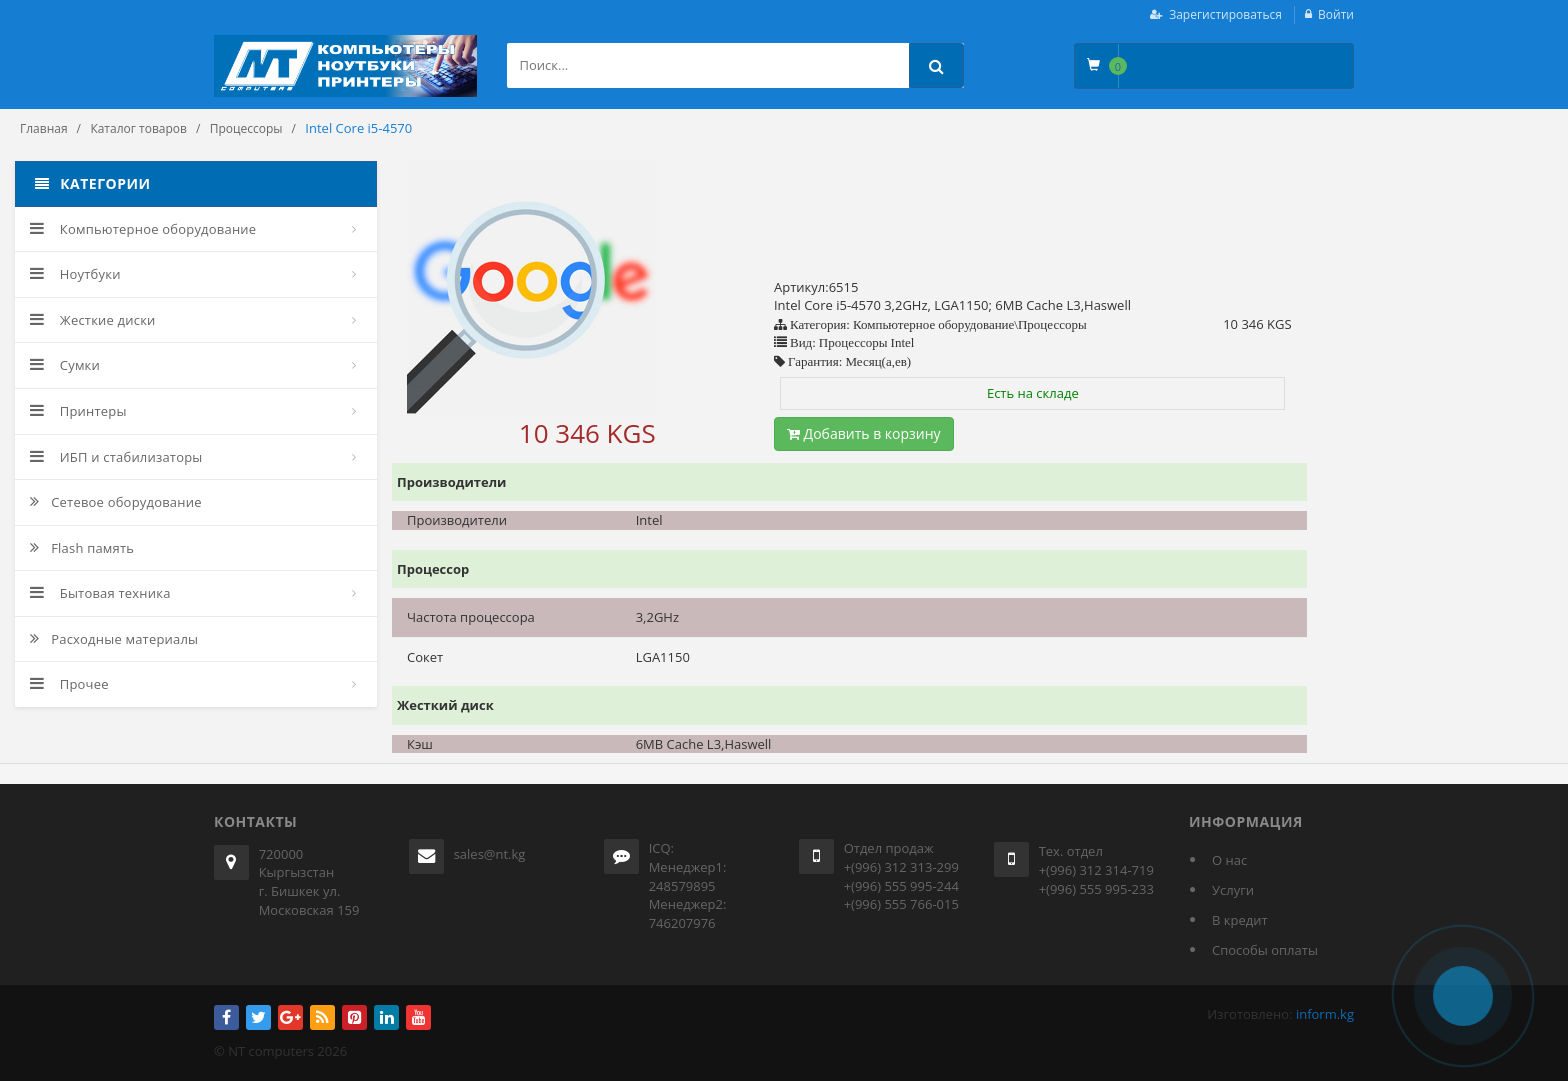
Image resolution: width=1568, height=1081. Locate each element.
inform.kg (1325, 1014)
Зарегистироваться (1225, 14)
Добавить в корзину (864, 433)
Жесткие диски (93, 320)
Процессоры (246, 128)
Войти (1336, 14)
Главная (44, 128)
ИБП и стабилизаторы (116, 457)
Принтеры (78, 411)
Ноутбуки (75, 274)
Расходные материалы (114, 639)
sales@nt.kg (490, 854)
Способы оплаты (1265, 950)
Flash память (82, 548)
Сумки (65, 365)
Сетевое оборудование (116, 502)
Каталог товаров (138, 128)
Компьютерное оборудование (143, 229)
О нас (1229, 860)
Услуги (1233, 890)
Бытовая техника (100, 593)
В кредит (1240, 920)
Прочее (69, 684)
